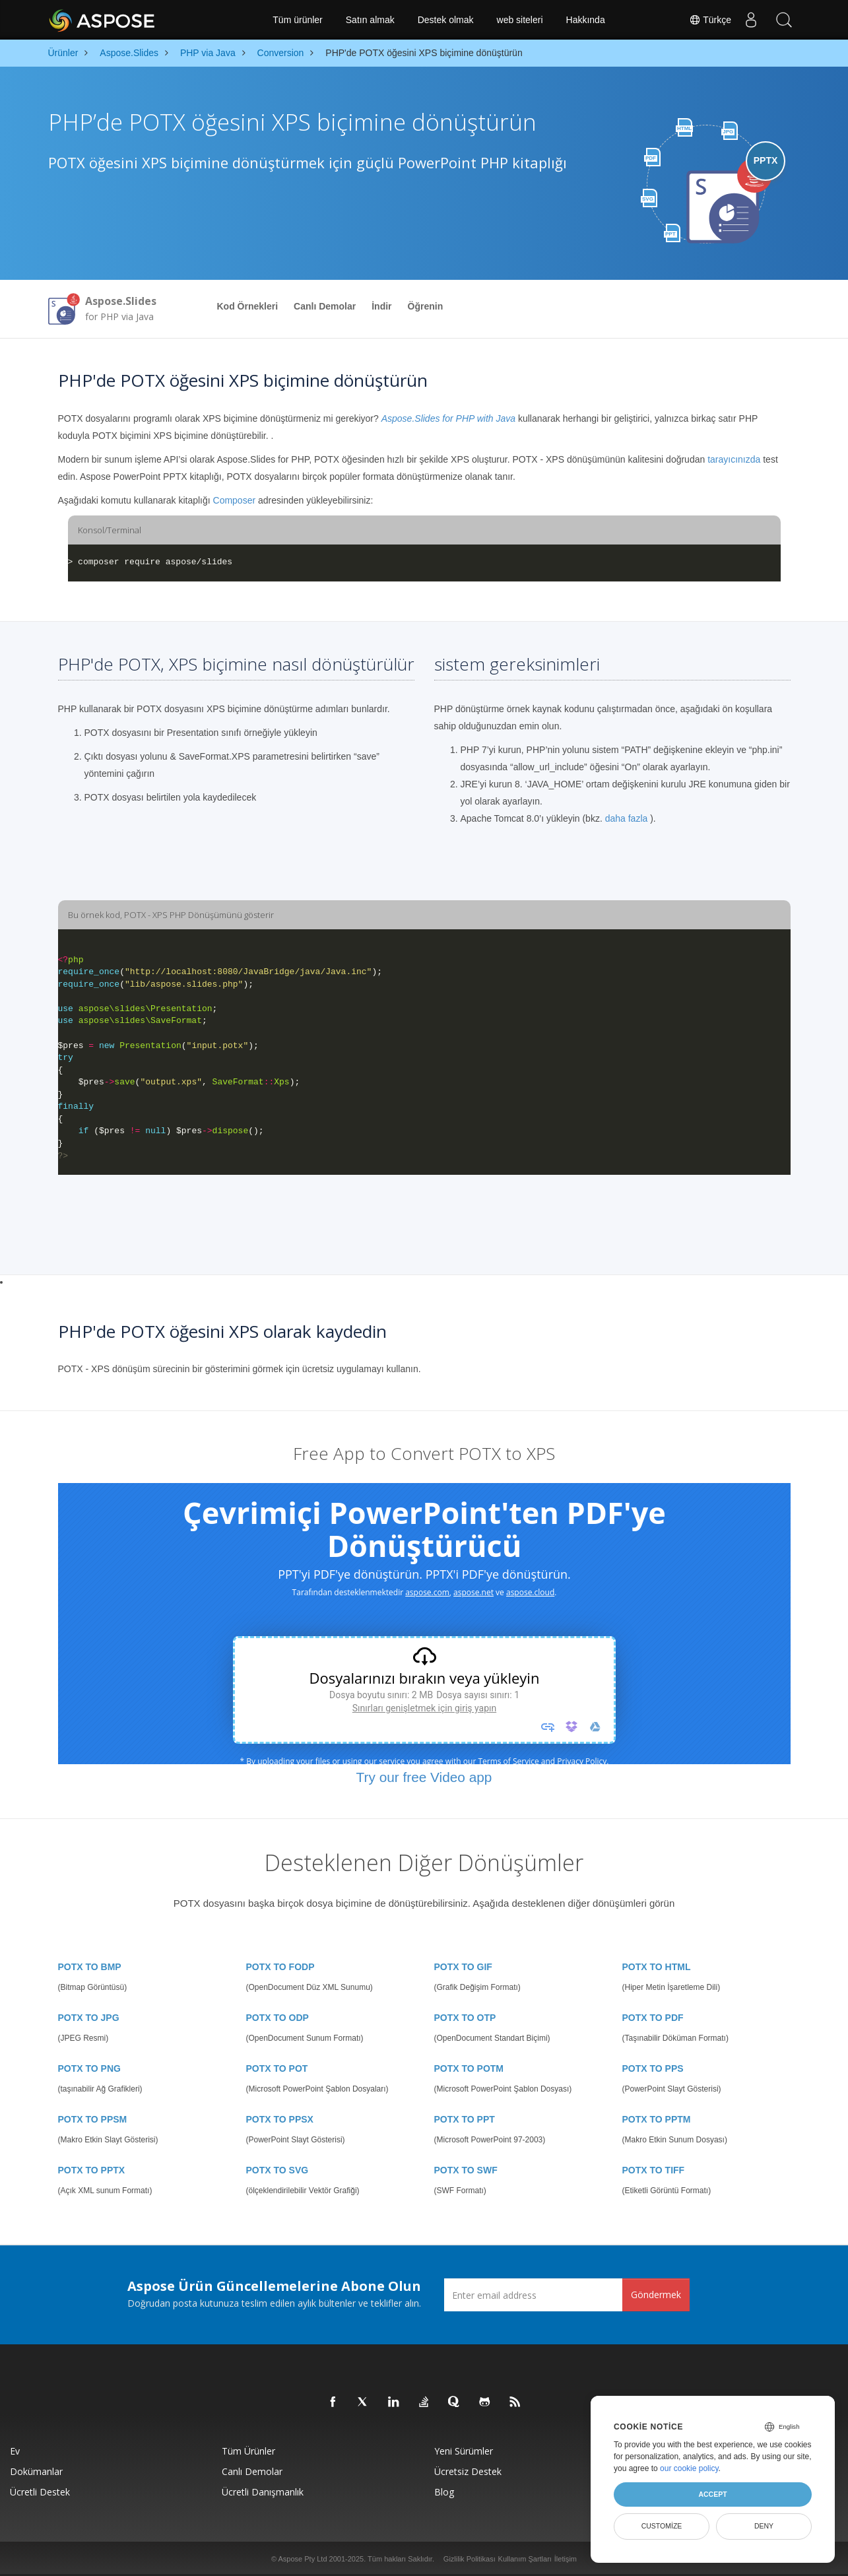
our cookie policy (689, 2468)
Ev (15, 2451)
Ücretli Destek (40, 2492)
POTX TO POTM (469, 2068)
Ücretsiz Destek (468, 2471)
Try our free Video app (424, 1777)
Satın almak (370, 20)
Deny (763, 2526)
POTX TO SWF (466, 2170)
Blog (444, 2492)
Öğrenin (425, 306)
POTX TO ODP (277, 2017)
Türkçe (709, 20)
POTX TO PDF (653, 2017)
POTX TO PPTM (656, 2119)
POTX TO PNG (89, 2068)
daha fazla (626, 818)
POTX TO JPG (88, 2017)
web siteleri (520, 20)
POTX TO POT (277, 2068)
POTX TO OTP (465, 2017)
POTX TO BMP (89, 1967)
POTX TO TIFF (653, 2170)
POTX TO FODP (280, 1967)
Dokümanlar (36, 2471)
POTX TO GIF (463, 1967)
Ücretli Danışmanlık (263, 2492)
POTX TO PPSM (92, 2119)
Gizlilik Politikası (469, 2559)
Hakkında (585, 20)
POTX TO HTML (656, 1967)
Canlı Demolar (325, 306)
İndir (381, 306)
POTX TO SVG (277, 2170)
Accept (712, 2494)
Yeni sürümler (463, 2451)
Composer (234, 500)
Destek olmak (446, 20)
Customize (661, 2526)
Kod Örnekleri (247, 306)
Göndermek (656, 2294)
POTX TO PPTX (91, 2170)
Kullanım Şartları (525, 2559)
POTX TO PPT (464, 2119)
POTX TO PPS (653, 2068)
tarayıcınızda (733, 459)
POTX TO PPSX (279, 2119)
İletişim (565, 2559)
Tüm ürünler (297, 20)
